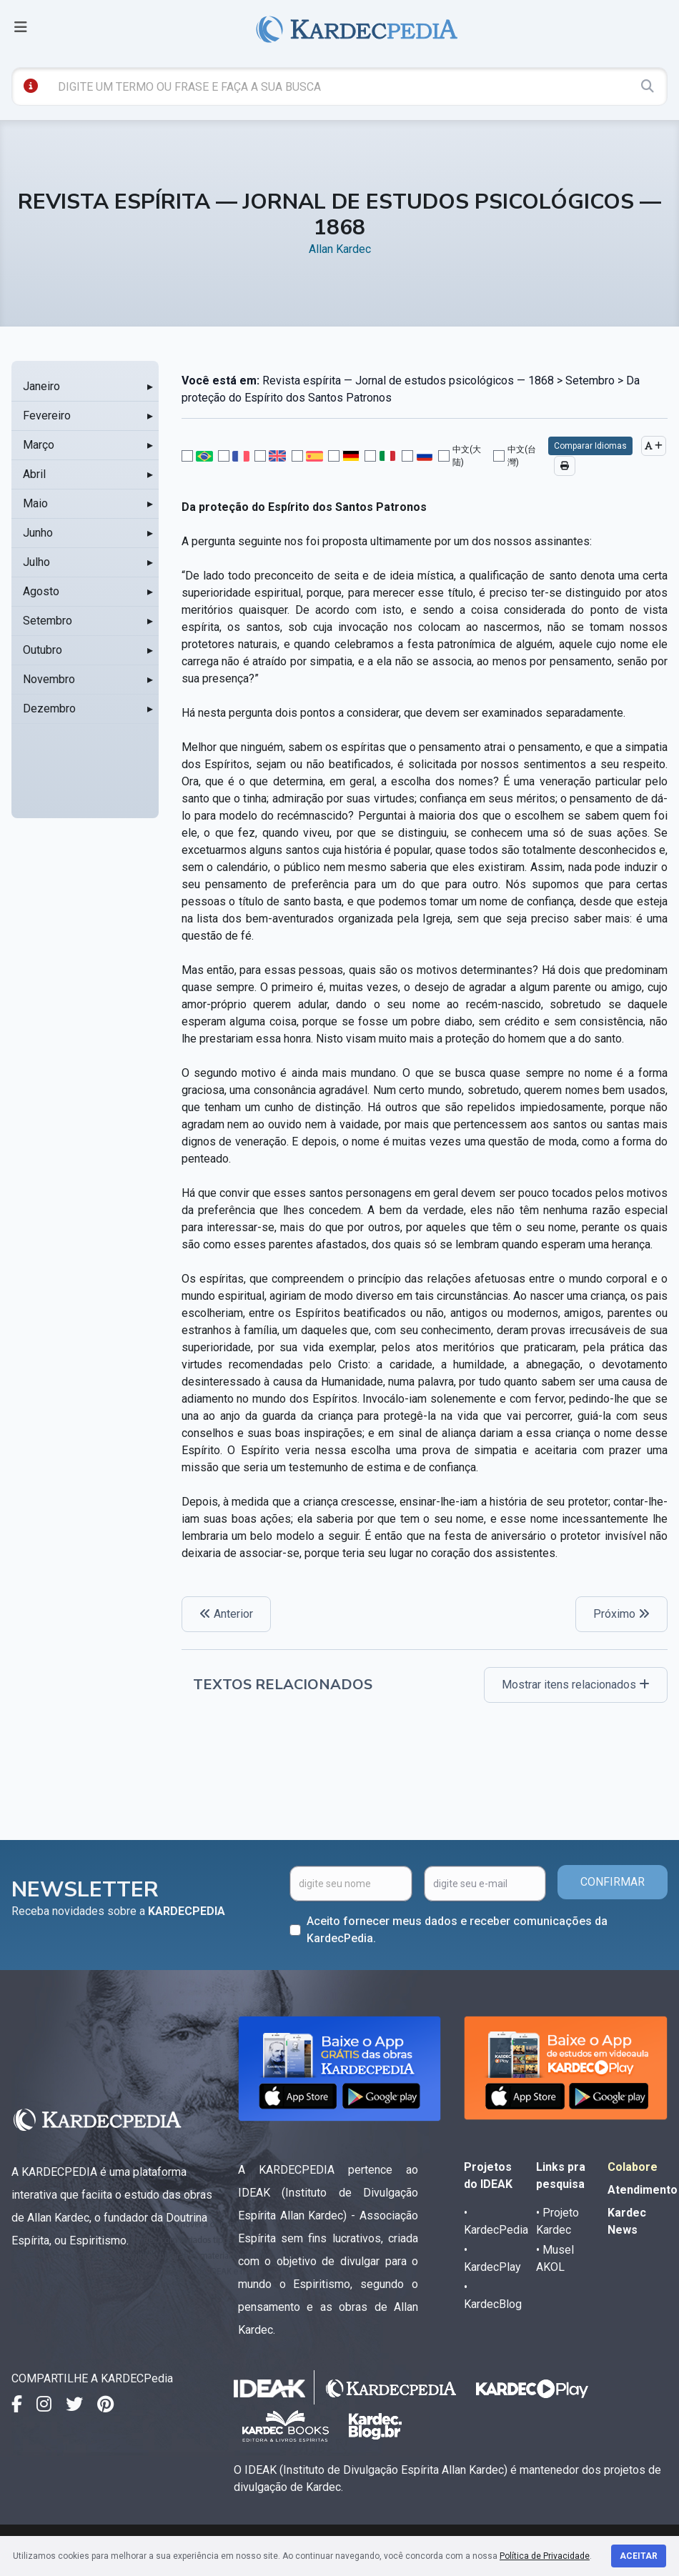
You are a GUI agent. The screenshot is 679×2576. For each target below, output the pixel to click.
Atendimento (643, 2190)
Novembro (49, 679)
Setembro (47, 620)
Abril (34, 474)
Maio (35, 503)
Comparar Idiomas (590, 446)
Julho (36, 562)
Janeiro (41, 386)
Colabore (633, 2167)
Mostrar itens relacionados (576, 1684)
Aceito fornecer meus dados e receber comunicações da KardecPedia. (457, 1929)
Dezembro (49, 708)
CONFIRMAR (612, 1882)
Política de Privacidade (545, 2556)
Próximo (621, 1614)
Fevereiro (47, 415)
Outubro (42, 650)
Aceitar (639, 2556)
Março (38, 445)
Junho (38, 532)
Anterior (226, 1614)
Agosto (41, 591)
